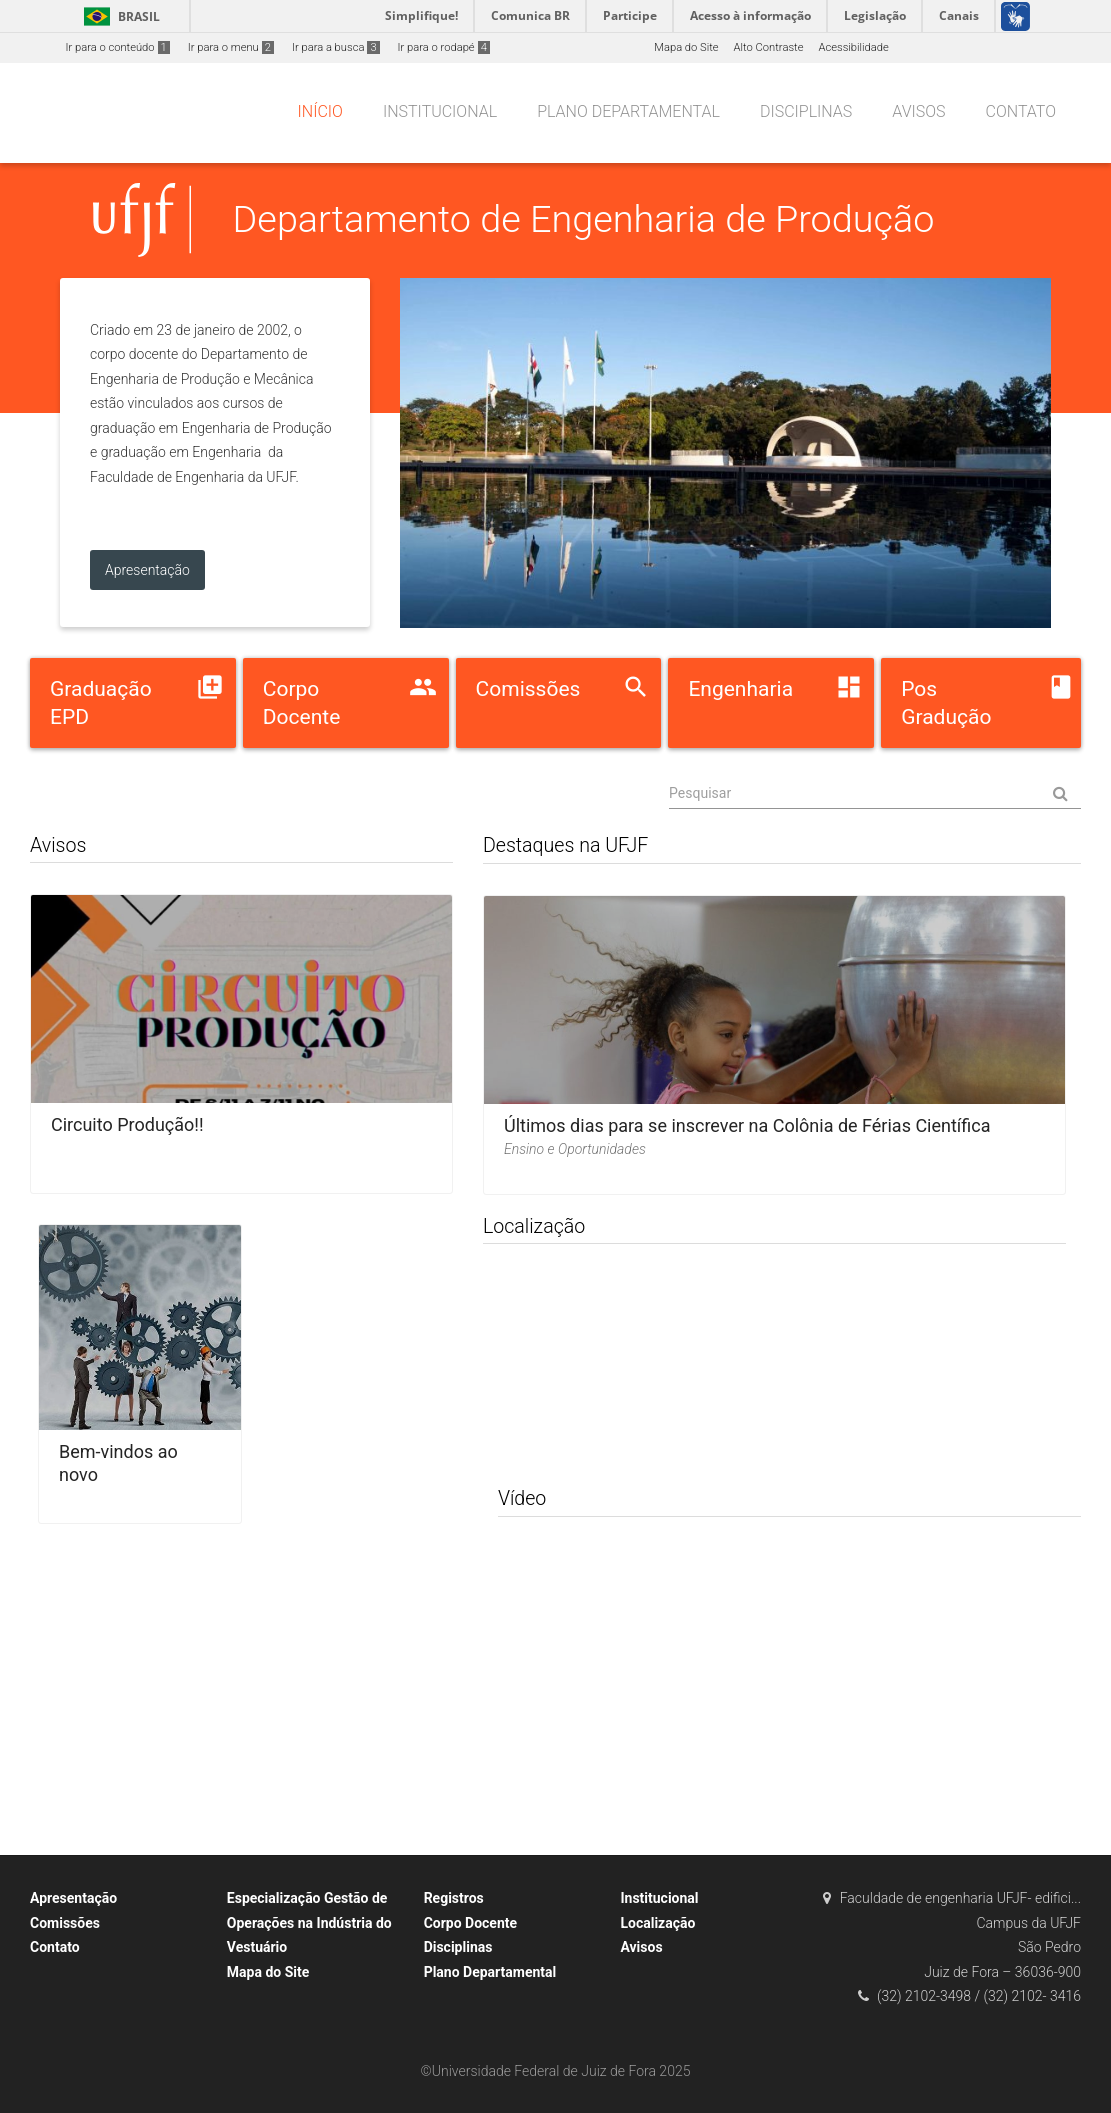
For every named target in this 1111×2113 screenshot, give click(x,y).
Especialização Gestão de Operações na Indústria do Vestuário (309, 1922)
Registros (454, 1898)
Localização (657, 1923)
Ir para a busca (336, 47)
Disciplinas (806, 111)
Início (320, 111)
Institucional (440, 111)
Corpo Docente (470, 1923)
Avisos (918, 111)
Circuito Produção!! (127, 1124)
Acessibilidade (853, 47)
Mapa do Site (686, 47)
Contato (1021, 111)
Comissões (65, 1923)
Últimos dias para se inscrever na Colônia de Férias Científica (747, 1125)
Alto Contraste (769, 47)
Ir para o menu (231, 47)
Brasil (118, 16)
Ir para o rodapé (444, 47)
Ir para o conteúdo (118, 47)
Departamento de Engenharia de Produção (584, 219)
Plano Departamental (628, 111)
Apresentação (73, 1898)
